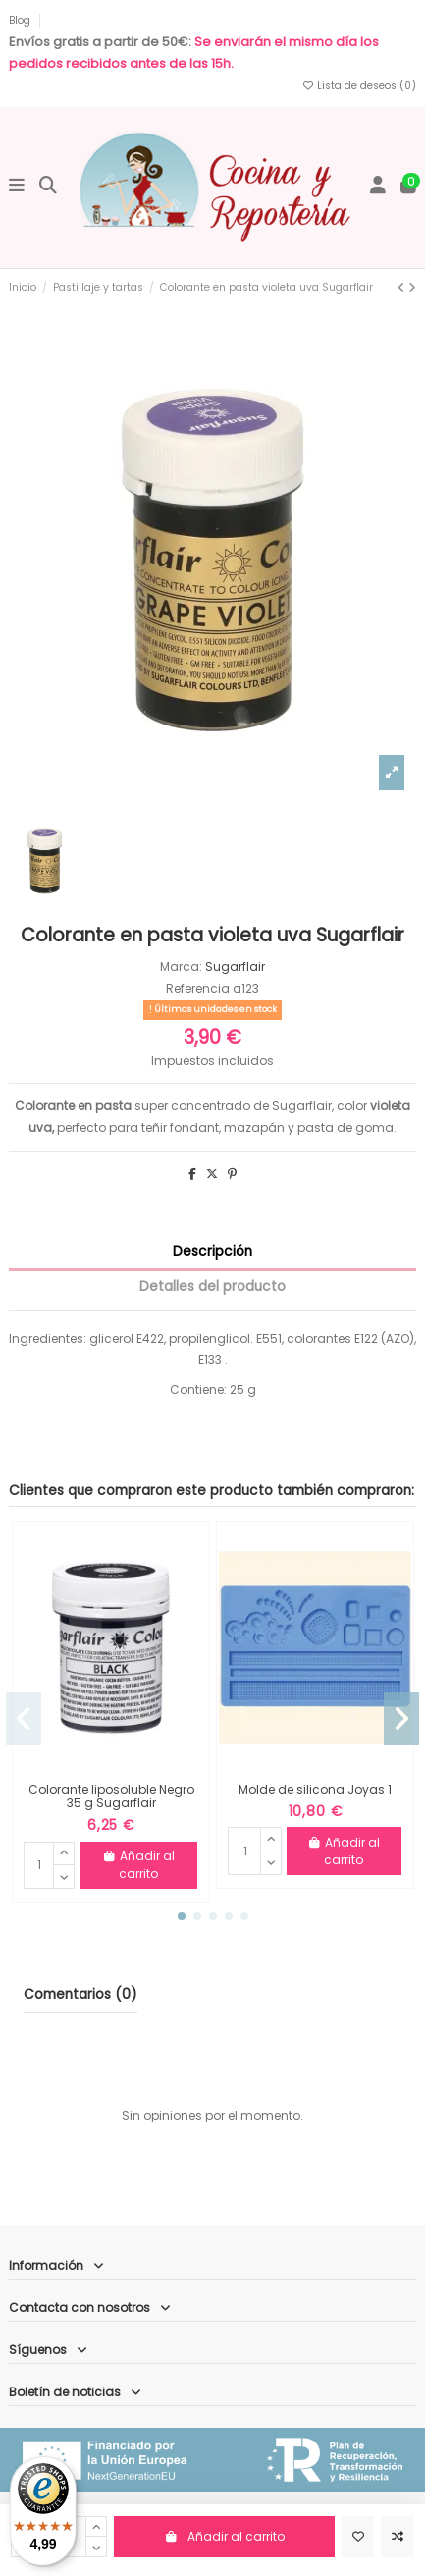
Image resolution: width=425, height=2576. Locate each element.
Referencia (198, 988)
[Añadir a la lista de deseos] (358, 2536)
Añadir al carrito (224, 2536)
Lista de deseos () (358, 86)
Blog (21, 20)
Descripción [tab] (212, 1251)
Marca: (181, 966)
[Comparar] (397, 2536)
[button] (182, 1916)
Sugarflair (235, 966)
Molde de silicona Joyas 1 (315, 1789)
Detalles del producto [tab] (212, 1286)
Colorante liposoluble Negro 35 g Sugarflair (111, 1796)
